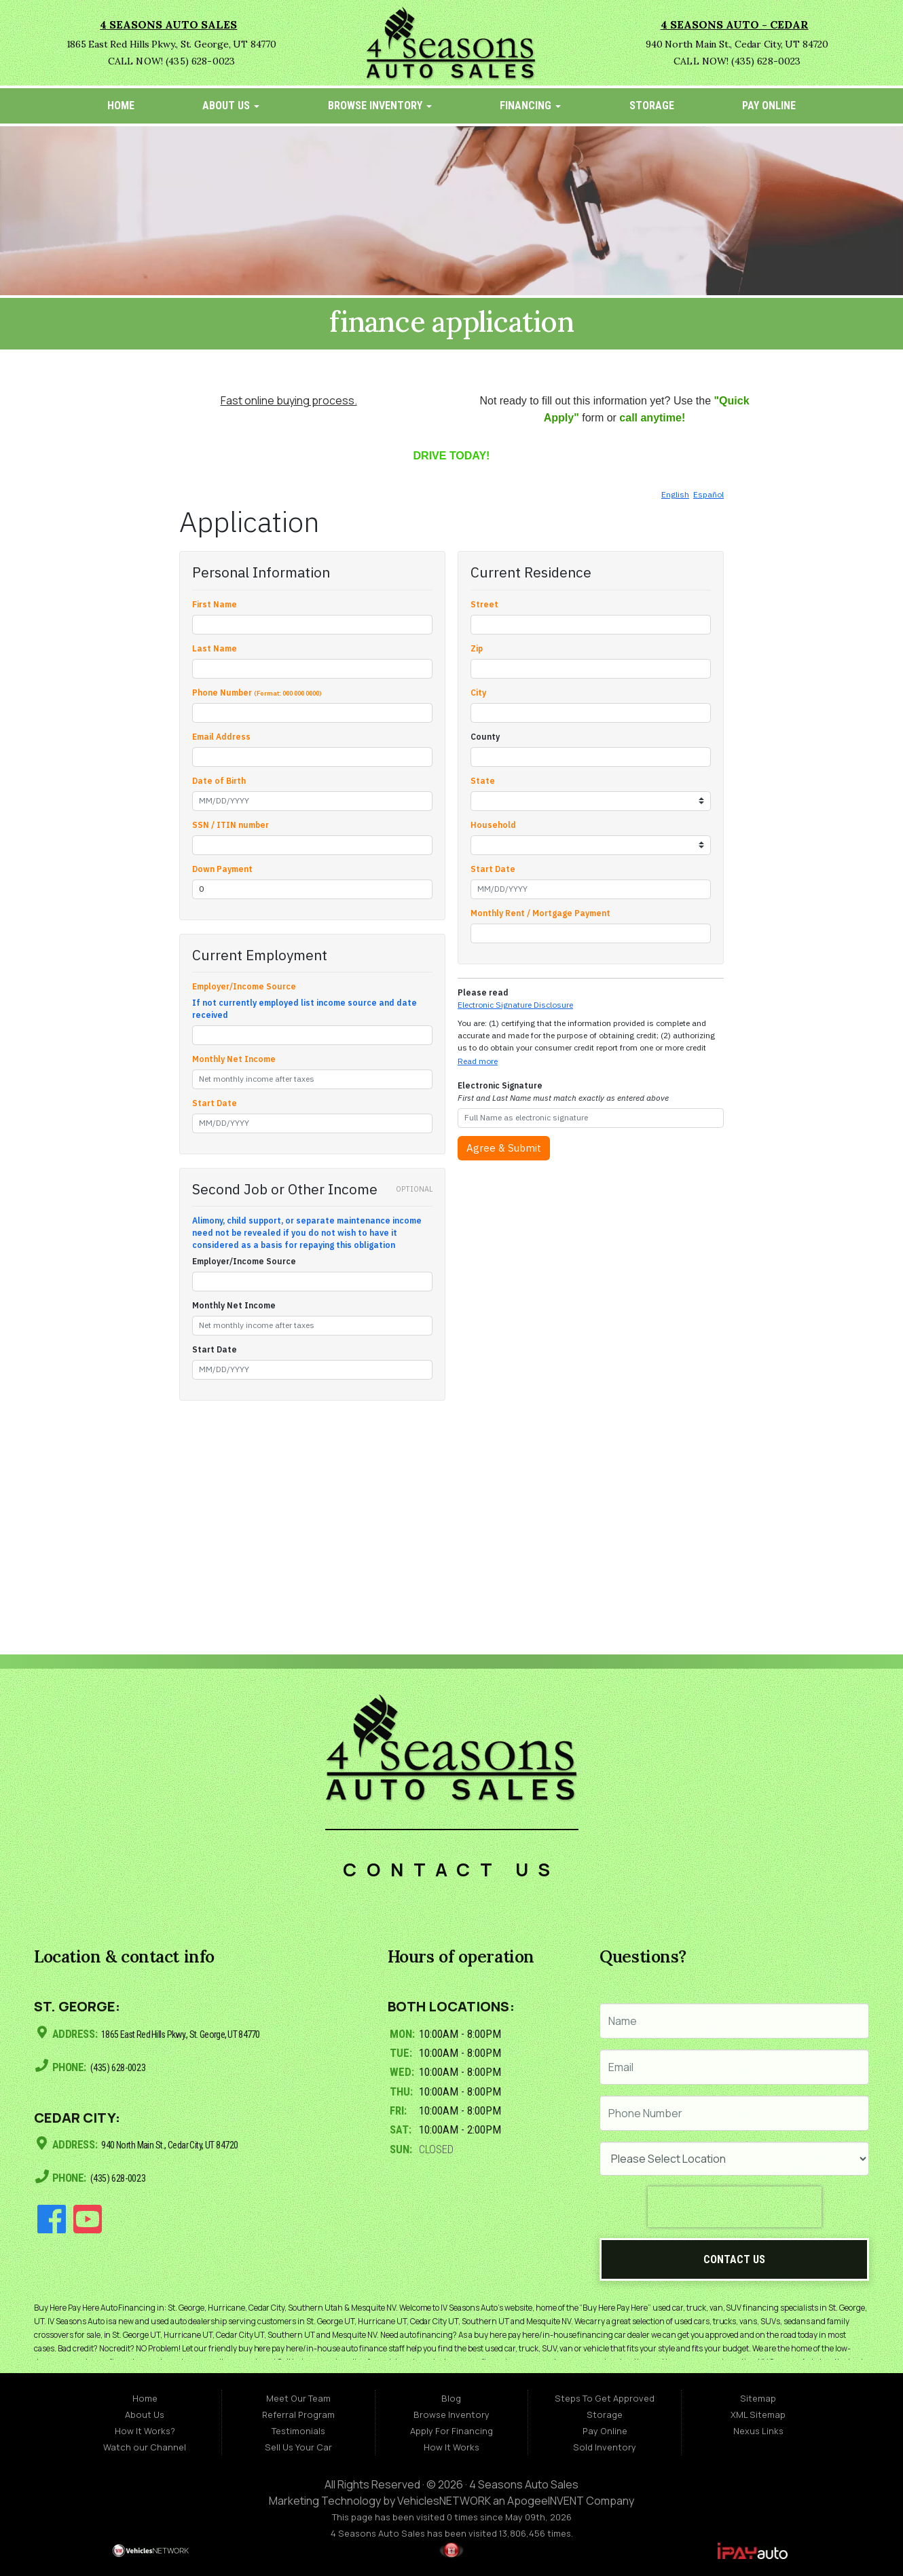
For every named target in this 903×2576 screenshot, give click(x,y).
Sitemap (758, 2398)
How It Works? (145, 2431)
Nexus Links (758, 2431)
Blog (451, 2398)
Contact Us (734, 2259)
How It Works (451, 2447)
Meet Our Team (298, 2398)
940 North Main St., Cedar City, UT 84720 (181, 2143)
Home (120, 105)
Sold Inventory (604, 2447)
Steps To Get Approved (605, 2398)
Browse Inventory (380, 105)
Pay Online (769, 105)
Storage (651, 105)
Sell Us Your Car (298, 2447)
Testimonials (298, 2431)
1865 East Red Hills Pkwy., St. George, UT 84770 (195, 2034)
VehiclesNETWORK (444, 2500)
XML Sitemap (758, 2414)
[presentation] (735, 2206)
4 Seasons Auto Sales (523, 2484)
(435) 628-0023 (122, 2066)
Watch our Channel (144, 2447)
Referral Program (298, 2414)
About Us (230, 105)
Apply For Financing (451, 2431)
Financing (530, 105)
